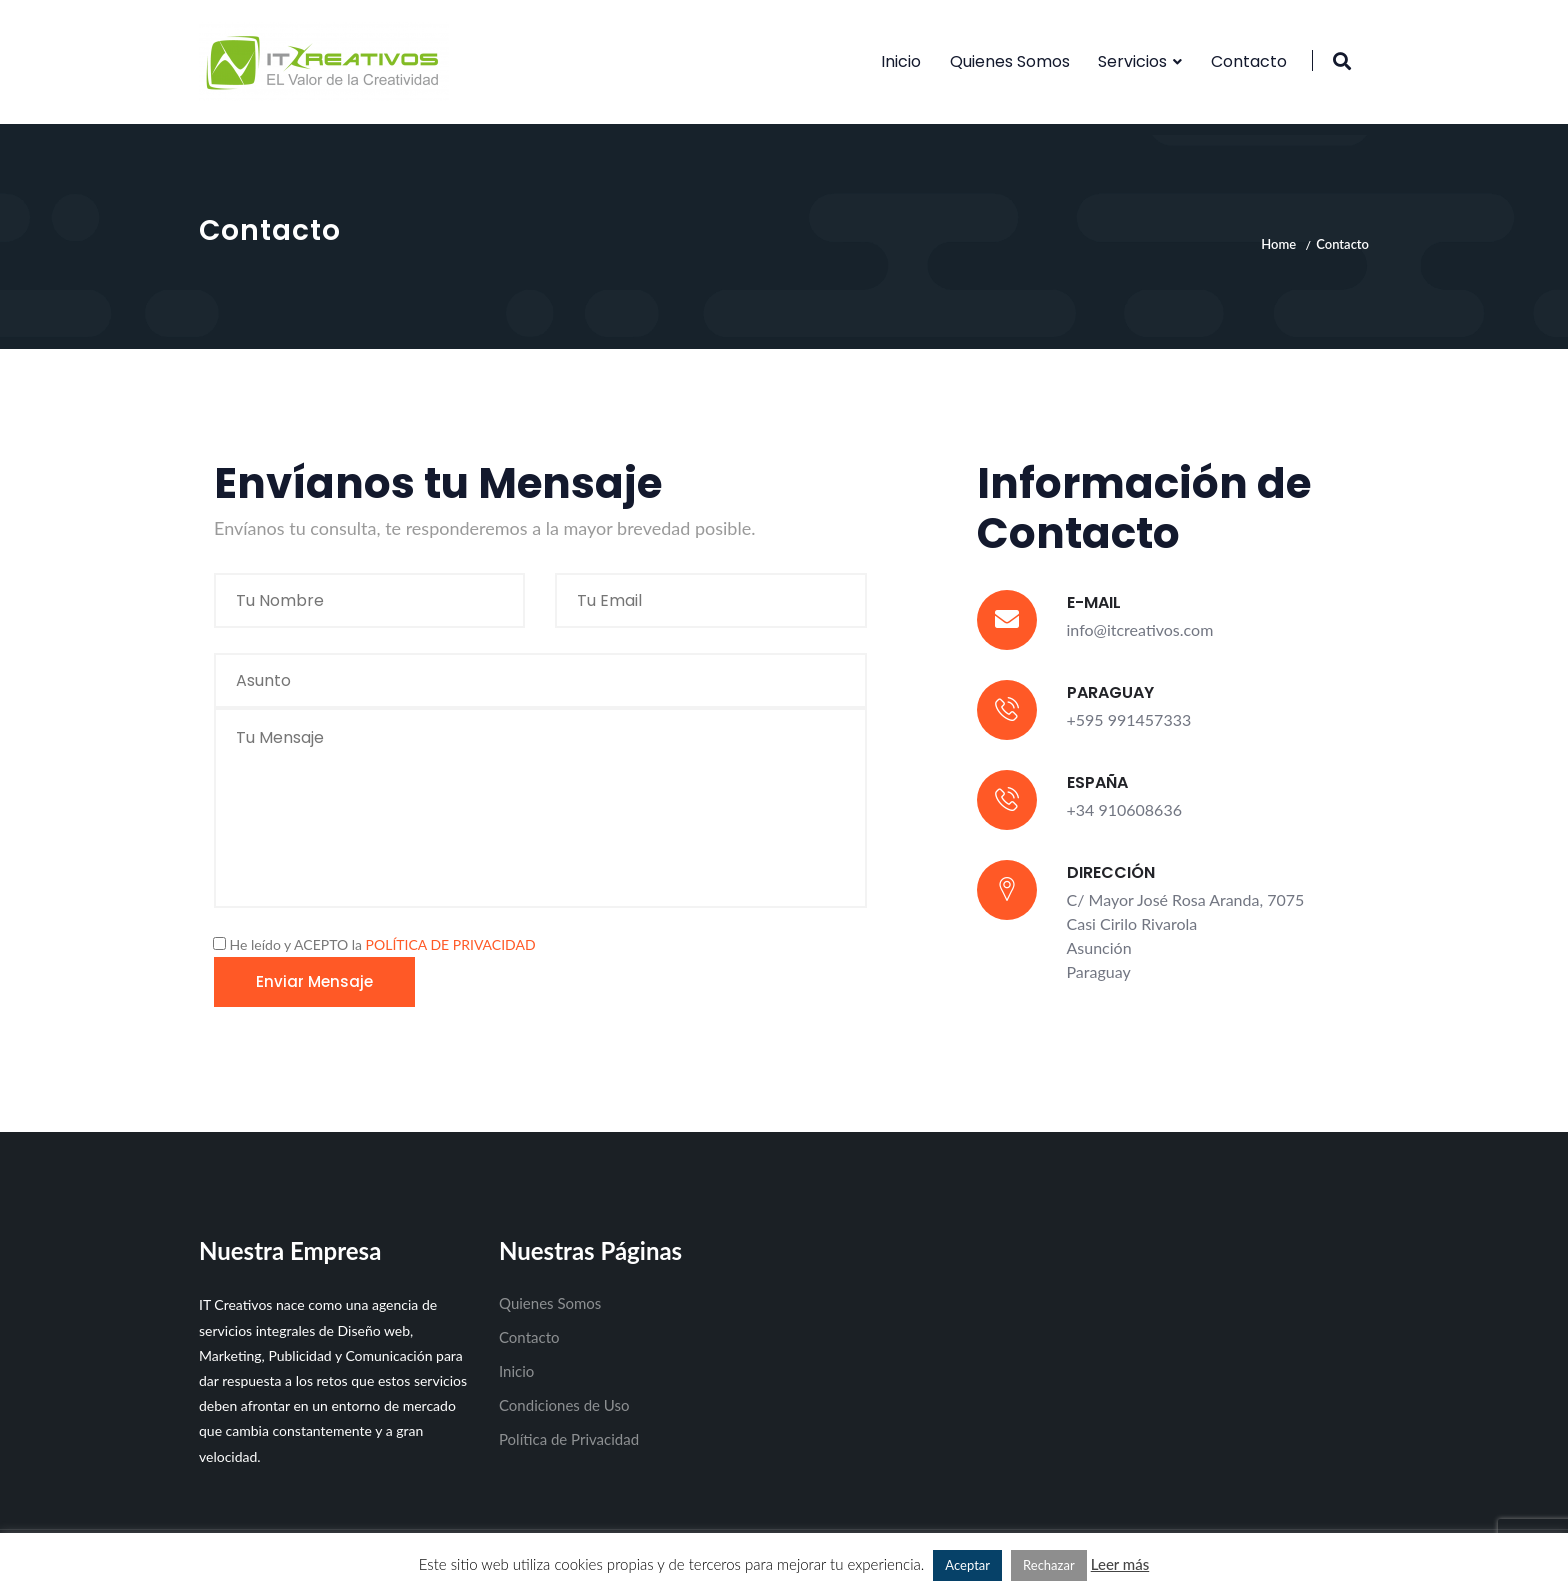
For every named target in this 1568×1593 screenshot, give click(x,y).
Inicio (901, 61)
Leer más (1120, 1564)
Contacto (1249, 61)
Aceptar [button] (967, 1565)
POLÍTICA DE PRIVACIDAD (451, 944)
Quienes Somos (1010, 61)
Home (1278, 244)
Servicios (1132, 61)
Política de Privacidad (569, 1439)
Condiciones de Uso (564, 1405)
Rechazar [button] (1049, 1565)
